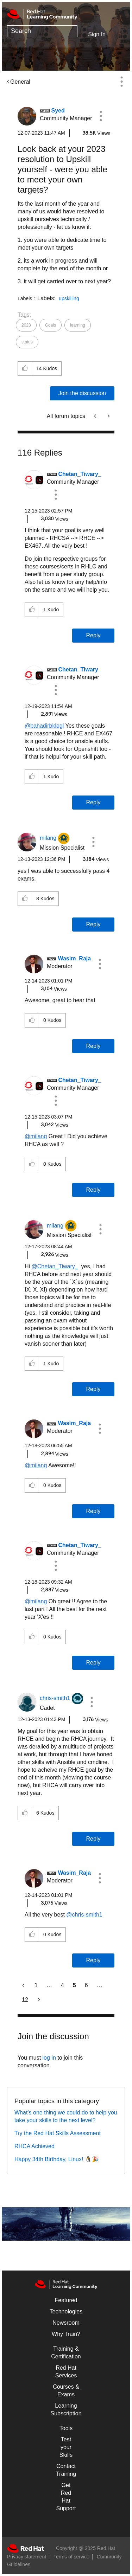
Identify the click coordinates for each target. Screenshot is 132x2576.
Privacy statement (26, 2556)
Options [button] (121, 81)
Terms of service (71, 2556)
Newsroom (65, 2323)
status (27, 342)
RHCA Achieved (34, 2146)
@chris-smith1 (84, 1915)
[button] (101, 116)
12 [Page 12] (25, 2000)
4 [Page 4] (62, 1985)
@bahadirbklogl (44, 726)
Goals (50, 325)
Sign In (97, 34)
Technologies (66, 2311)
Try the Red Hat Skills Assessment (57, 2133)
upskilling (69, 298)
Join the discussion (82, 393)
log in (49, 2058)
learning (77, 325)
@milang (36, 1136)
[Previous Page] (24, 1985)
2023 (26, 325)
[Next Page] (38, 1999)
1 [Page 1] (36, 1985)
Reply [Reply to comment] (93, 635)
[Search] (42, 31)
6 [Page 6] (86, 1985)
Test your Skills (66, 2447)
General (20, 82)
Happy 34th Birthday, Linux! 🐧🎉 (56, 2159)
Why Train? (66, 2334)
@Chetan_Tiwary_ (55, 1266)
